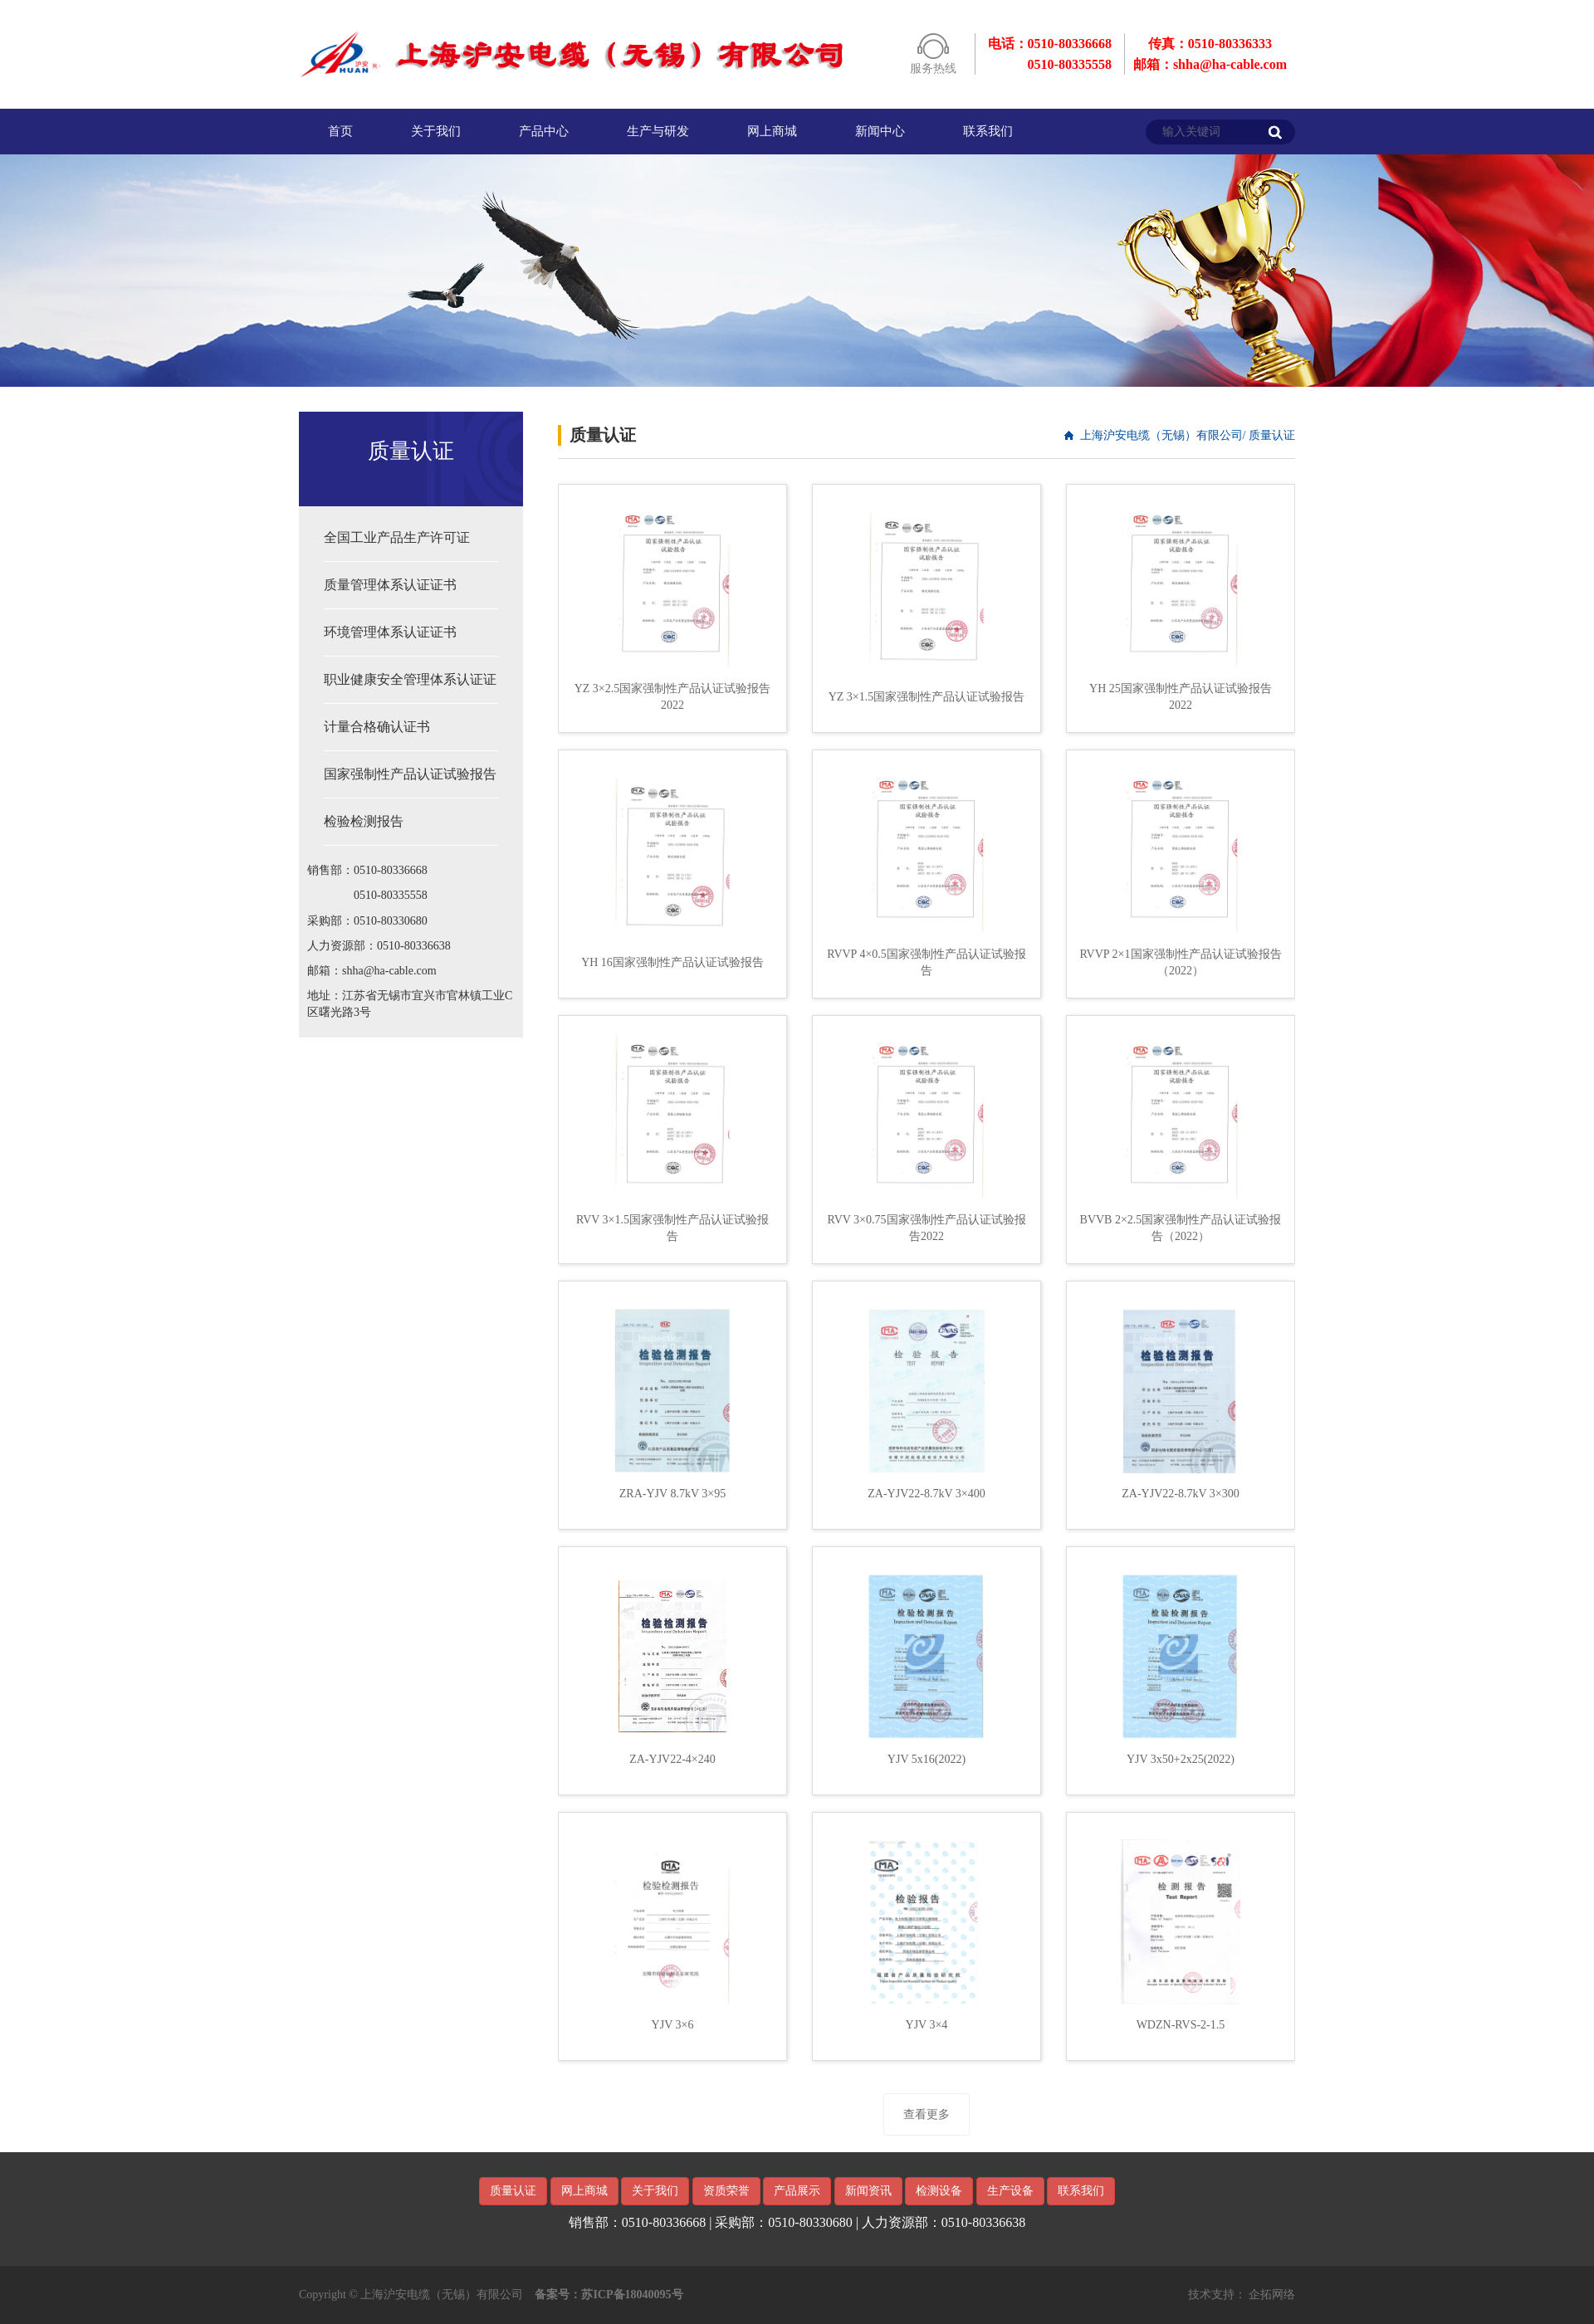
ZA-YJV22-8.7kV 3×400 (926, 1493)
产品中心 (544, 131)
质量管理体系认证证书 (390, 585)
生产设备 (1010, 2191)
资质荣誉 (726, 2191)
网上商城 (772, 131)
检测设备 (939, 2191)
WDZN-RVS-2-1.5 (1181, 2025)
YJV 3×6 (673, 2025)
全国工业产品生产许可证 (397, 537)
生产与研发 (658, 131)
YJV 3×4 (927, 2025)
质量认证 (513, 2191)
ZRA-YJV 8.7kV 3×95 (672, 1493)
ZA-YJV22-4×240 (672, 1759)
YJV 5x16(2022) (926, 1759)
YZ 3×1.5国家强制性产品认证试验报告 (927, 697)
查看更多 (926, 2114)
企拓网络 (1272, 2294)
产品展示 (797, 2191)
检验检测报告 (363, 821)
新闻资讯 (868, 2191)
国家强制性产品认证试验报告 (410, 774)
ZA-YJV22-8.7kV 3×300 (1180, 1493)
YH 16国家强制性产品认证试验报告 (672, 962)
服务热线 (933, 68)
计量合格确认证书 (377, 727)
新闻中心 (880, 131)
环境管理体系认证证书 (390, 632)
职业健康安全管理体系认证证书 (410, 687)
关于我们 (436, 131)
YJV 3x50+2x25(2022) (1181, 1759)
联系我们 (988, 131)
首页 (340, 131)
